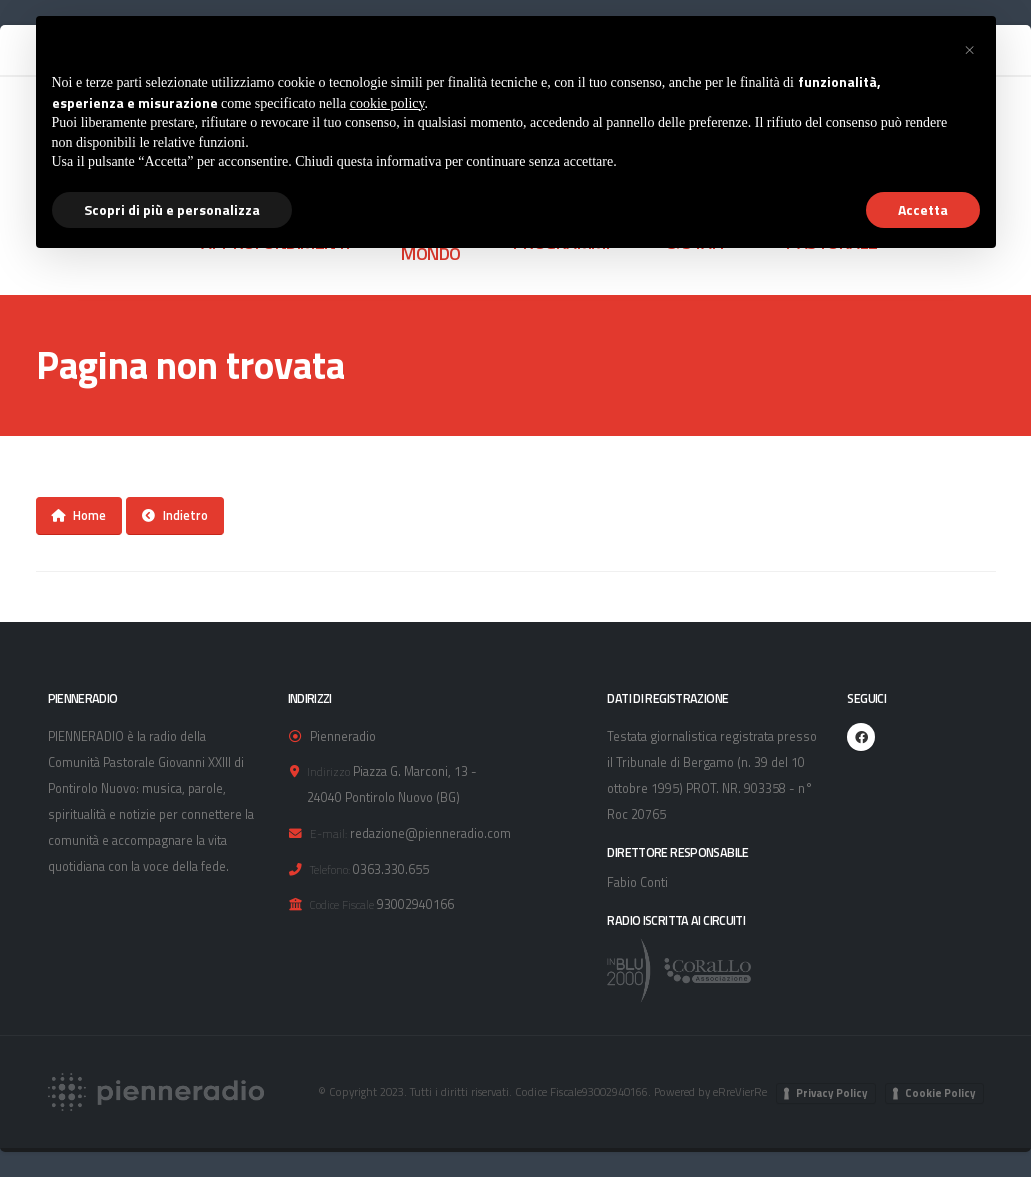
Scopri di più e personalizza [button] (172, 209)
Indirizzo (328, 771)
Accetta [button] (923, 209)
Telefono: (330, 869)
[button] (970, 48)
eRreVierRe (740, 1091)
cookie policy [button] (387, 103)
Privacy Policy (832, 1093)
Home (78, 515)
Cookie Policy (940, 1093)
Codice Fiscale (342, 904)
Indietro (175, 515)
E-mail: (328, 833)
